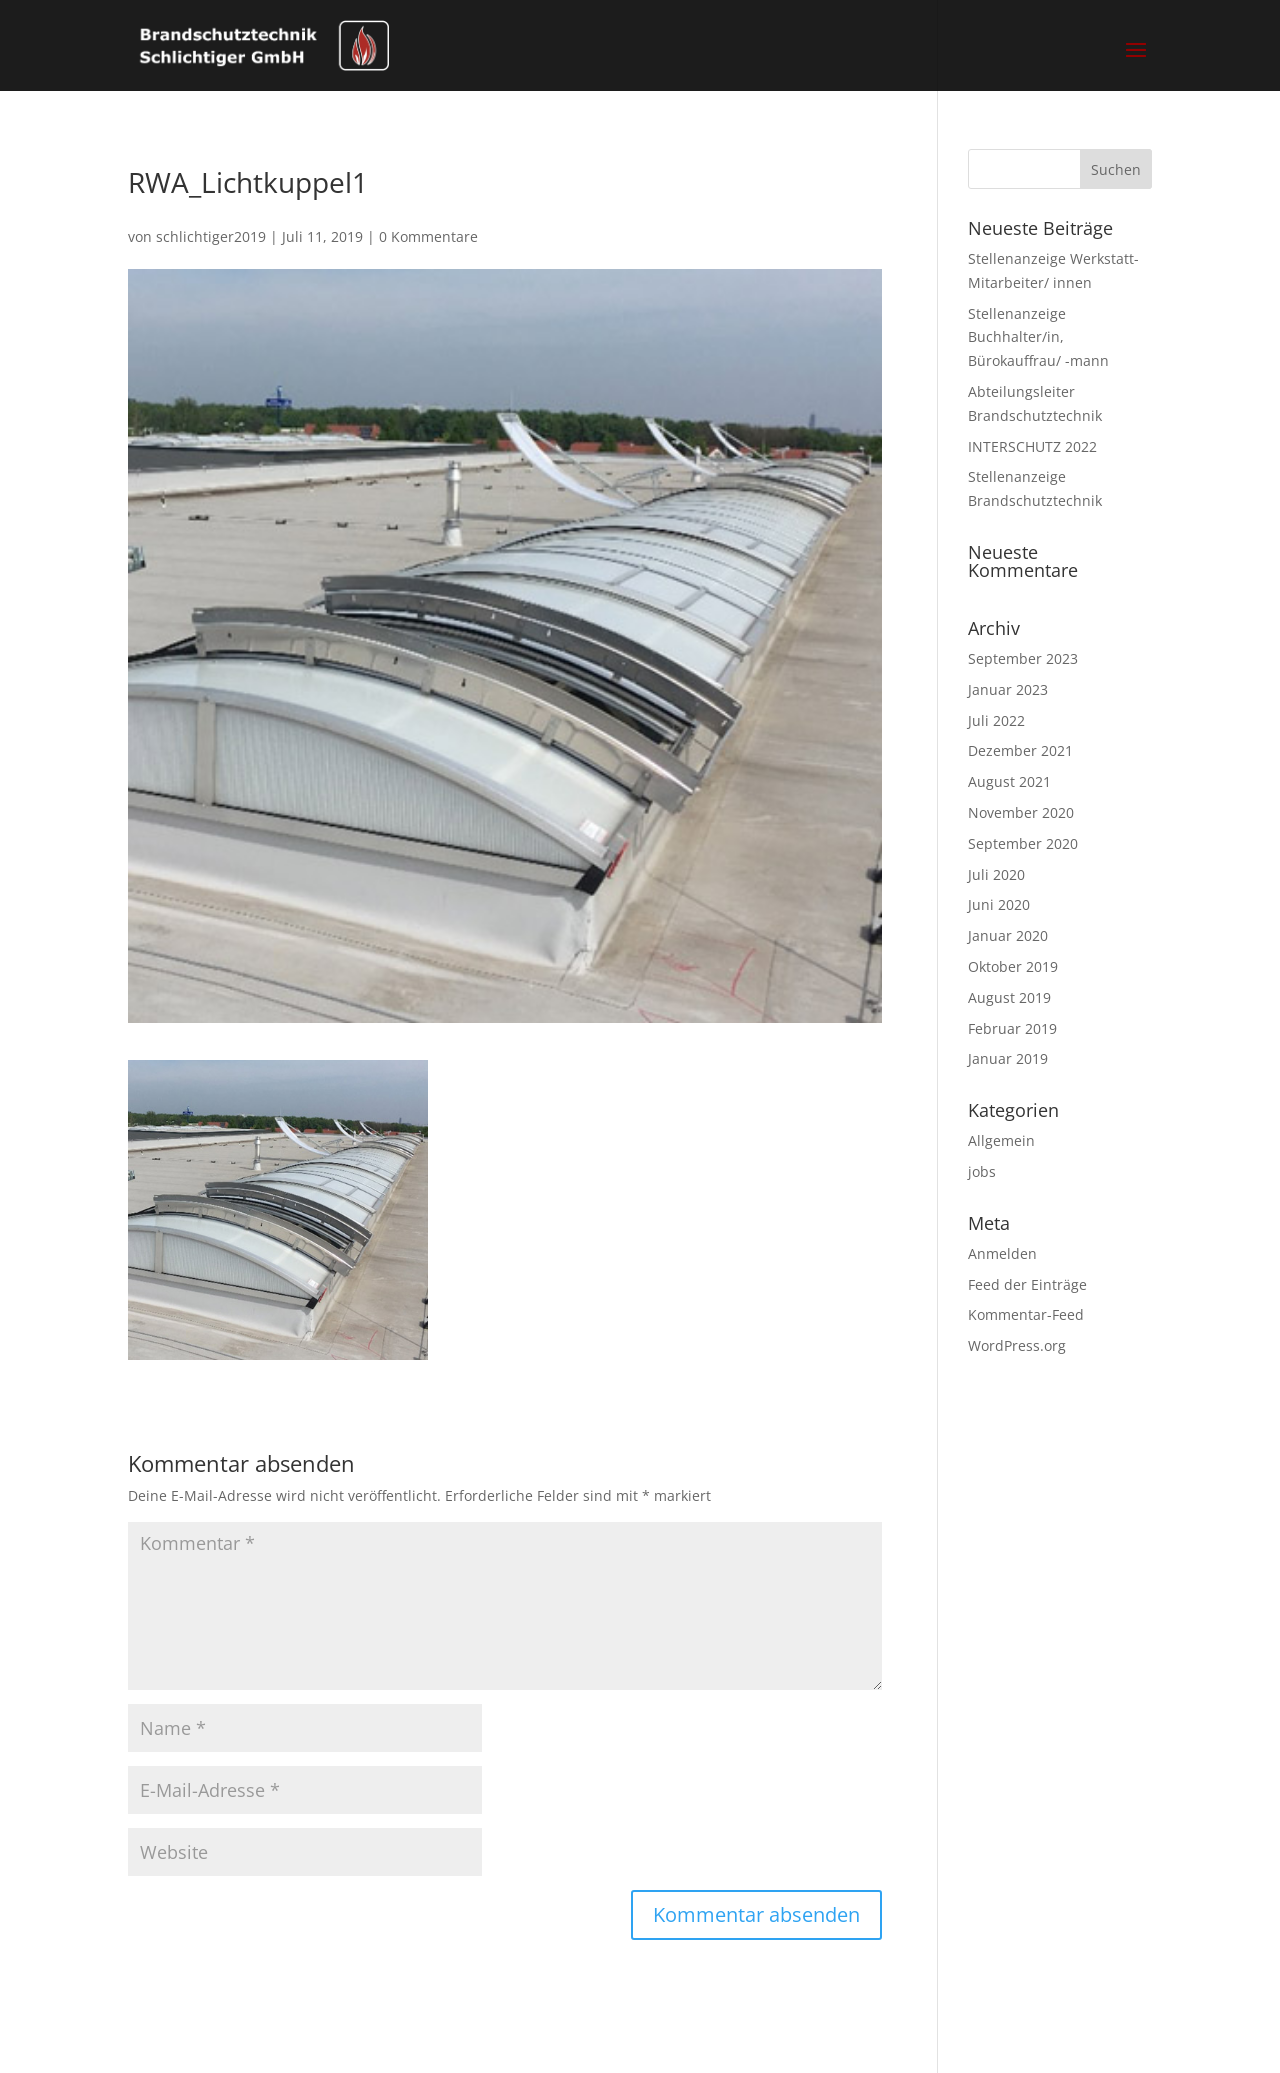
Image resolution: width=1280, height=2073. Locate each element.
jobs (982, 1171)
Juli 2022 (996, 720)
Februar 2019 (1012, 1028)
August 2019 (1009, 997)
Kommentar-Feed (1026, 1314)
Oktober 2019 (1013, 966)
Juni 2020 (999, 904)
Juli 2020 (996, 874)
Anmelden (1002, 1253)
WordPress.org (1017, 1345)
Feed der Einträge (1027, 1284)
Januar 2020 (1008, 935)
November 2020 (1021, 812)
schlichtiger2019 (211, 236)
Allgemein (1001, 1140)
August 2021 (1009, 781)
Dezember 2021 (1020, 750)
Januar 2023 (1008, 689)
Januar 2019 (1008, 1058)
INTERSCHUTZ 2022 (1032, 446)
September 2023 (1023, 658)
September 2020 (1023, 843)
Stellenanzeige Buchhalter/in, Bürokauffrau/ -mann (1038, 337)
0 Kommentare (428, 236)
